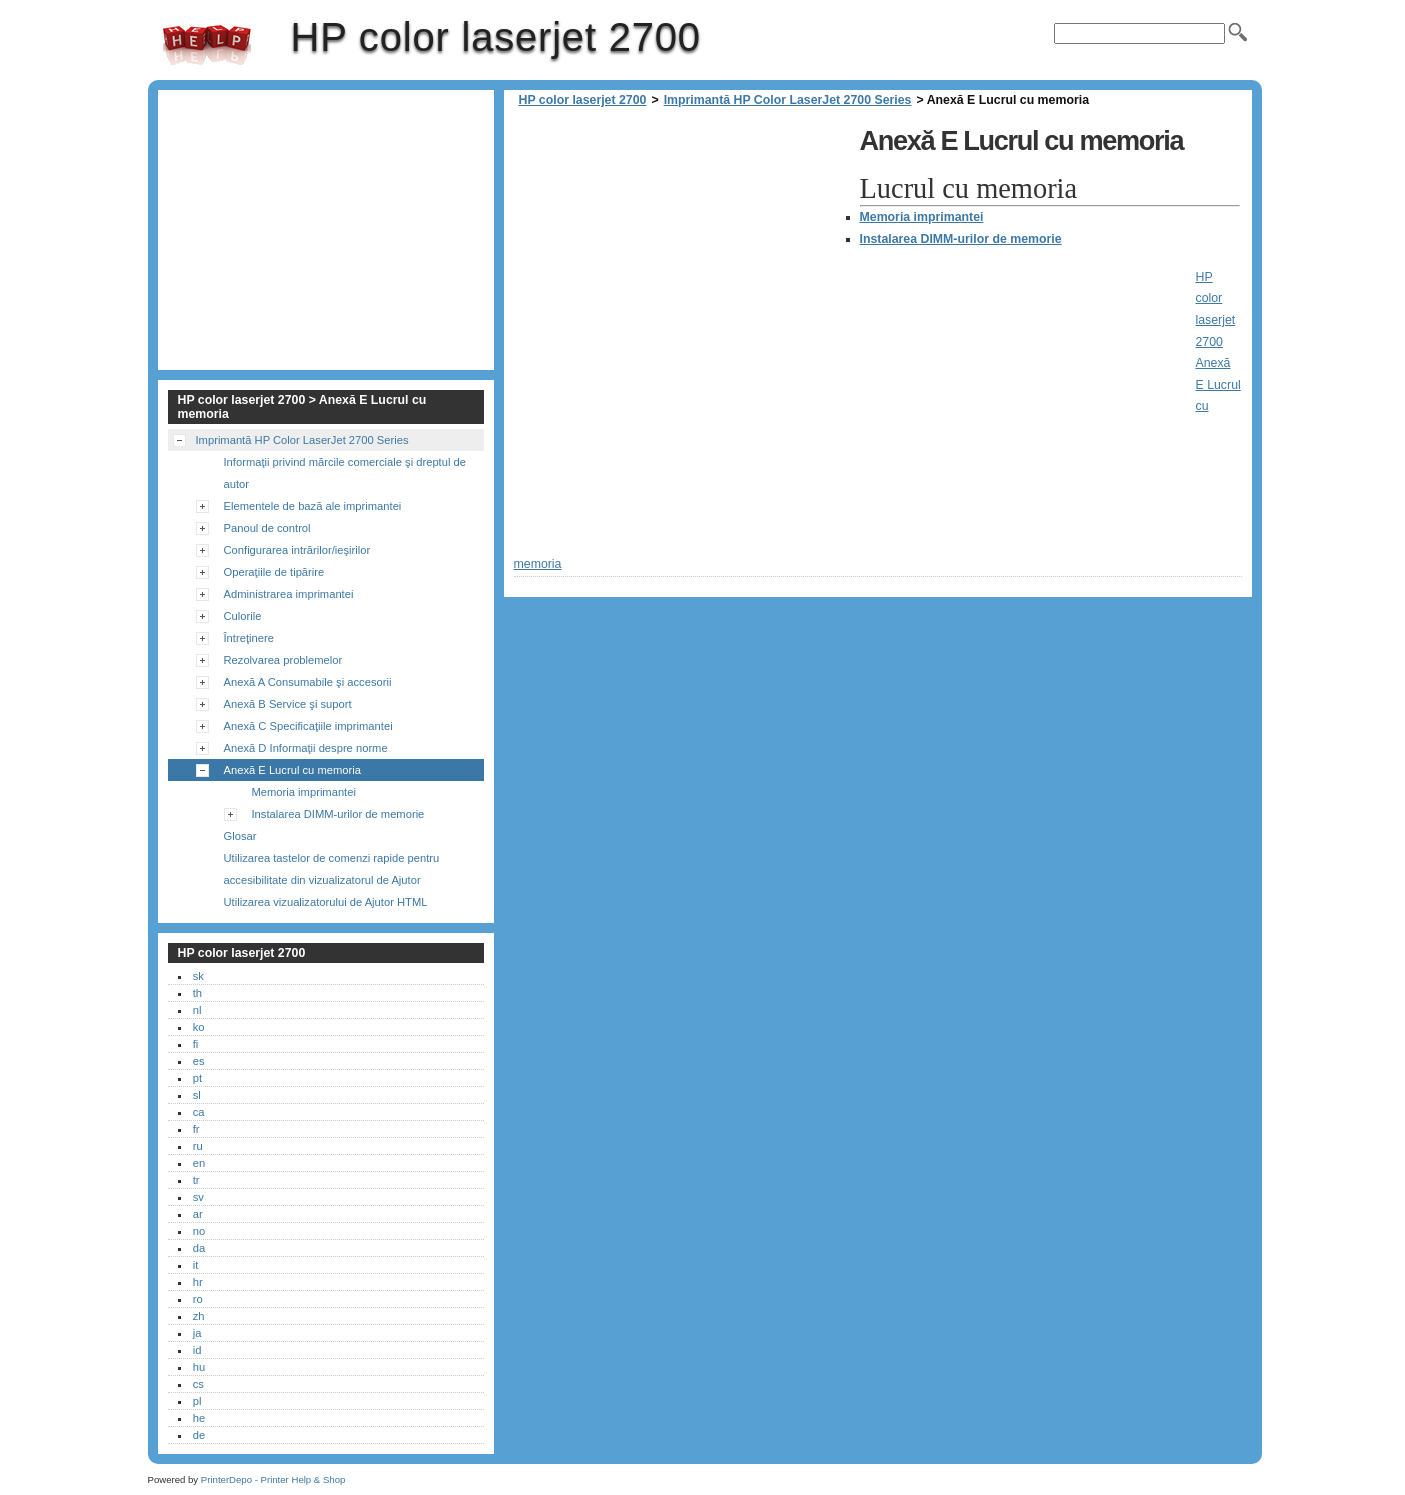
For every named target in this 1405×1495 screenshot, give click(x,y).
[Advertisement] (682, 260)
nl (197, 1010)
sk (198, 976)
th (197, 993)
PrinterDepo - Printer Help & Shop (273, 1479)
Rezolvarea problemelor (283, 660)
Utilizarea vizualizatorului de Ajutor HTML (326, 902)
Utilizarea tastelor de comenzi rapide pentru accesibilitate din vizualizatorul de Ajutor (332, 869)
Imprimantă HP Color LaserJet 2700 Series (788, 100)
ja (197, 1333)
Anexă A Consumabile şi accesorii (308, 682)
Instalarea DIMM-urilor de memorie (961, 239)
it (196, 1265)
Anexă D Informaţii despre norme (306, 748)
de (199, 1435)
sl (197, 1095)
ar (198, 1214)
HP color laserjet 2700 (207, 45)
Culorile (243, 616)
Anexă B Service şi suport (288, 704)
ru (198, 1146)
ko (199, 1027)
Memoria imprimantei (922, 217)
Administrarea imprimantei (289, 594)
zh (199, 1316)
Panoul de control (267, 528)
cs (198, 1384)
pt (197, 1078)
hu (199, 1367)
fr (196, 1129)
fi (196, 1044)
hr (198, 1282)
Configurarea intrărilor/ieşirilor (297, 550)
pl (197, 1401)
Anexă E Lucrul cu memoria (292, 770)
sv (198, 1197)
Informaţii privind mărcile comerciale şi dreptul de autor (345, 473)
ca (199, 1112)
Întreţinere (249, 638)
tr (196, 1180)
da (199, 1248)
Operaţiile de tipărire (274, 572)
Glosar (240, 836)
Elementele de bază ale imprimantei (313, 506)
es (199, 1061)
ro (198, 1299)
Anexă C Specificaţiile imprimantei (308, 726)
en (199, 1163)
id (197, 1350)
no (199, 1231)
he (199, 1418)
